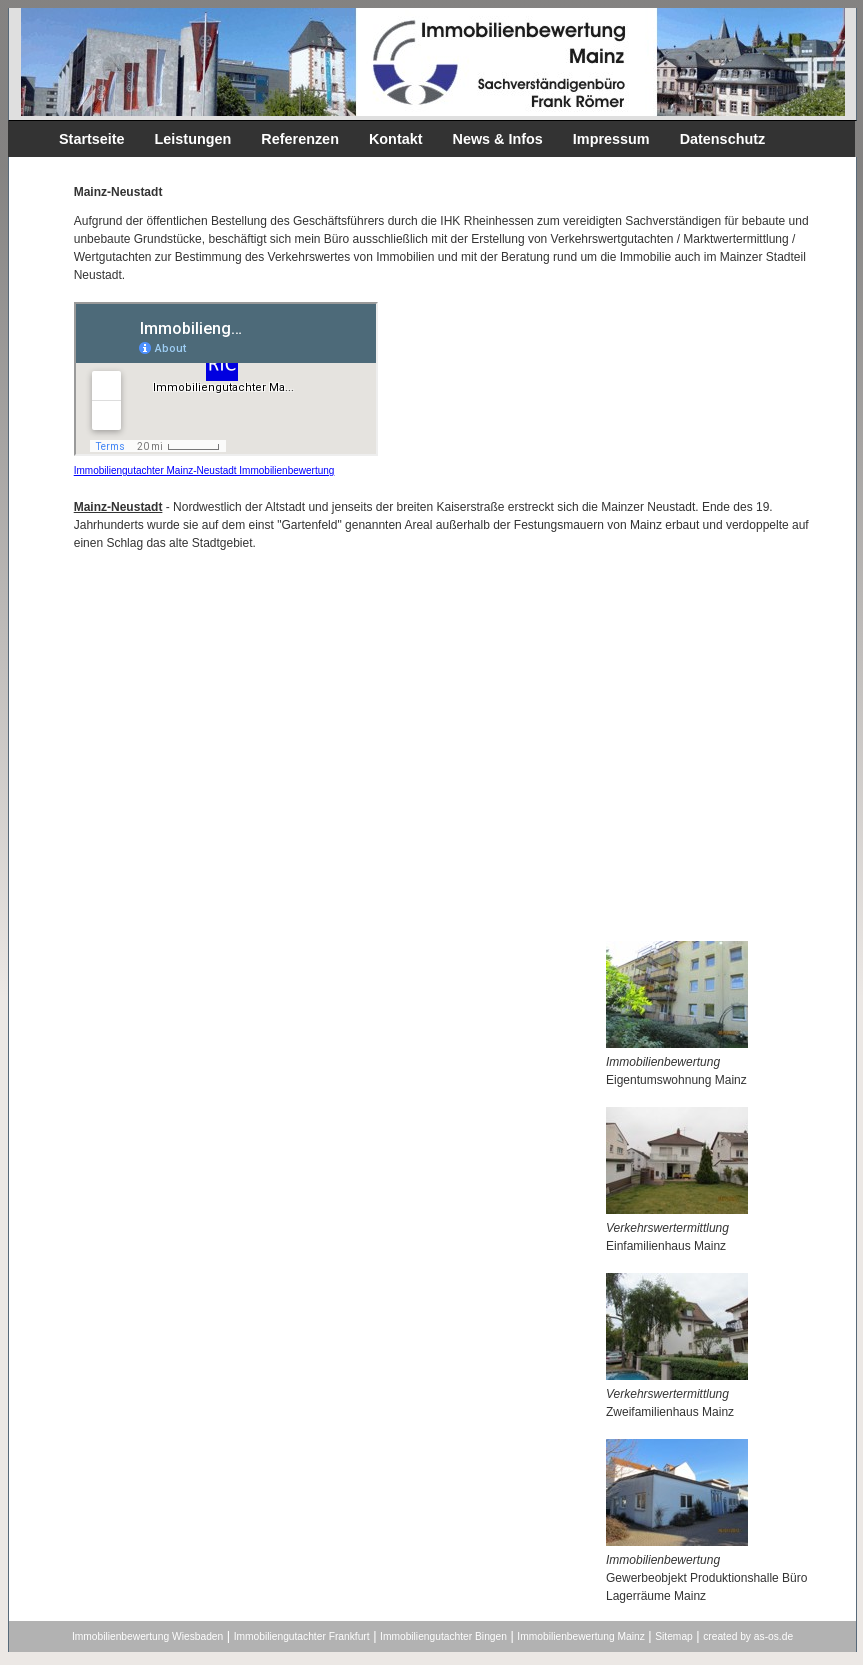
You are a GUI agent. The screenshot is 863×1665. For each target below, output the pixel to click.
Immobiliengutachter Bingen (443, 1636)
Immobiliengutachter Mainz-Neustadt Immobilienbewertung (204, 470)
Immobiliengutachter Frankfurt (302, 1636)
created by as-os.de (748, 1636)
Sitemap (674, 1636)
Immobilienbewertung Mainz (580, 1636)
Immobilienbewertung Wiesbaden (147, 1636)
